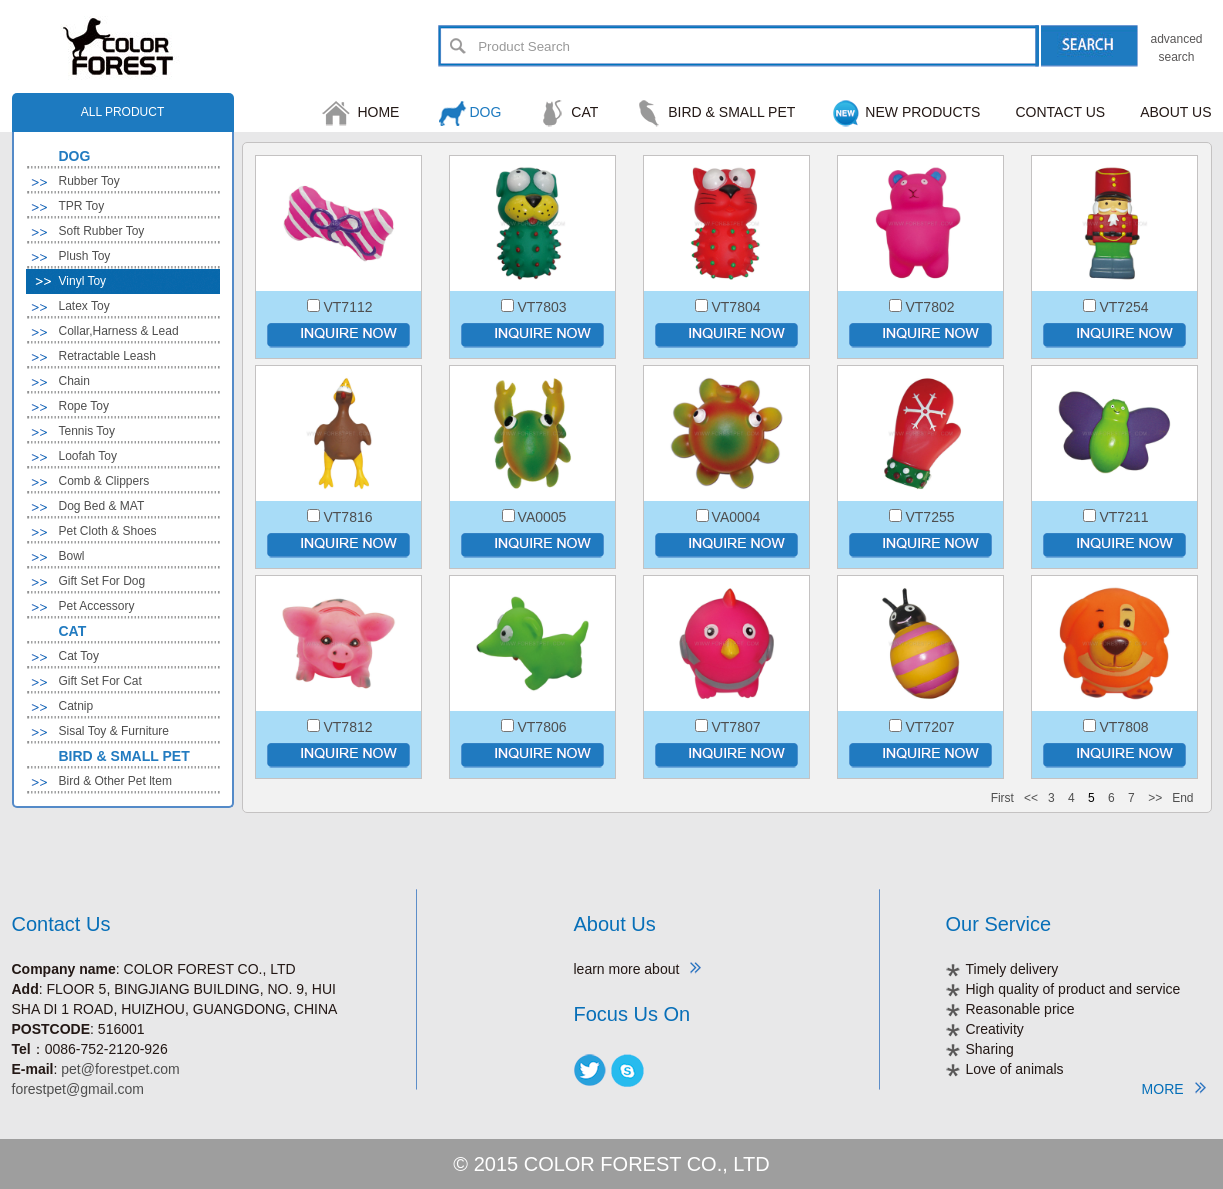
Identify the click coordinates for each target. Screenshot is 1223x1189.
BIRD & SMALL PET (731, 112)
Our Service (999, 924)
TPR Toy (82, 206)
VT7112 (347, 307)
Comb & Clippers (104, 481)
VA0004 (736, 517)
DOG (485, 112)
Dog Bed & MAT (102, 506)
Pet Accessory (97, 606)
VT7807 (735, 727)
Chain (74, 381)
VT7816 (347, 517)
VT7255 (929, 517)
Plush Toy (85, 256)
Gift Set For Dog (102, 581)
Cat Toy (79, 656)
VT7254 (1123, 307)
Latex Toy (84, 306)
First (1002, 798)
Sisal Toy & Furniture (114, 731)
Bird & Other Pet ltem (115, 781)
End (1182, 798)
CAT (584, 112)
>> (1155, 798)
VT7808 (1123, 727)
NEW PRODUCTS (922, 112)
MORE (1174, 1088)
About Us (615, 924)
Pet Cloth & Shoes (108, 531)
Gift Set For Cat (100, 681)
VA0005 (542, 517)
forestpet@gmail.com (78, 1089)
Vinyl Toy (83, 281)
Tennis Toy (87, 431)
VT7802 (929, 307)
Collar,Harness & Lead (119, 331)
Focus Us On (632, 1014)
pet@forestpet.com (120, 1069)
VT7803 (541, 307)
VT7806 (541, 727)
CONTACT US (1060, 112)
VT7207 (929, 727)
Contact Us (61, 924)
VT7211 (1123, 517)
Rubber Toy (89, 181)
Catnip (76, 706)
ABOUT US (1175, 112)
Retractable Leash (107, 356)
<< (1031, 798)
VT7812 (347, 727)
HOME (378, 112)
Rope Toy (84, 406)
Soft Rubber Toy (102, 231)
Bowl (72, 556)
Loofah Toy (88, 456)
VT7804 (735, 307)
